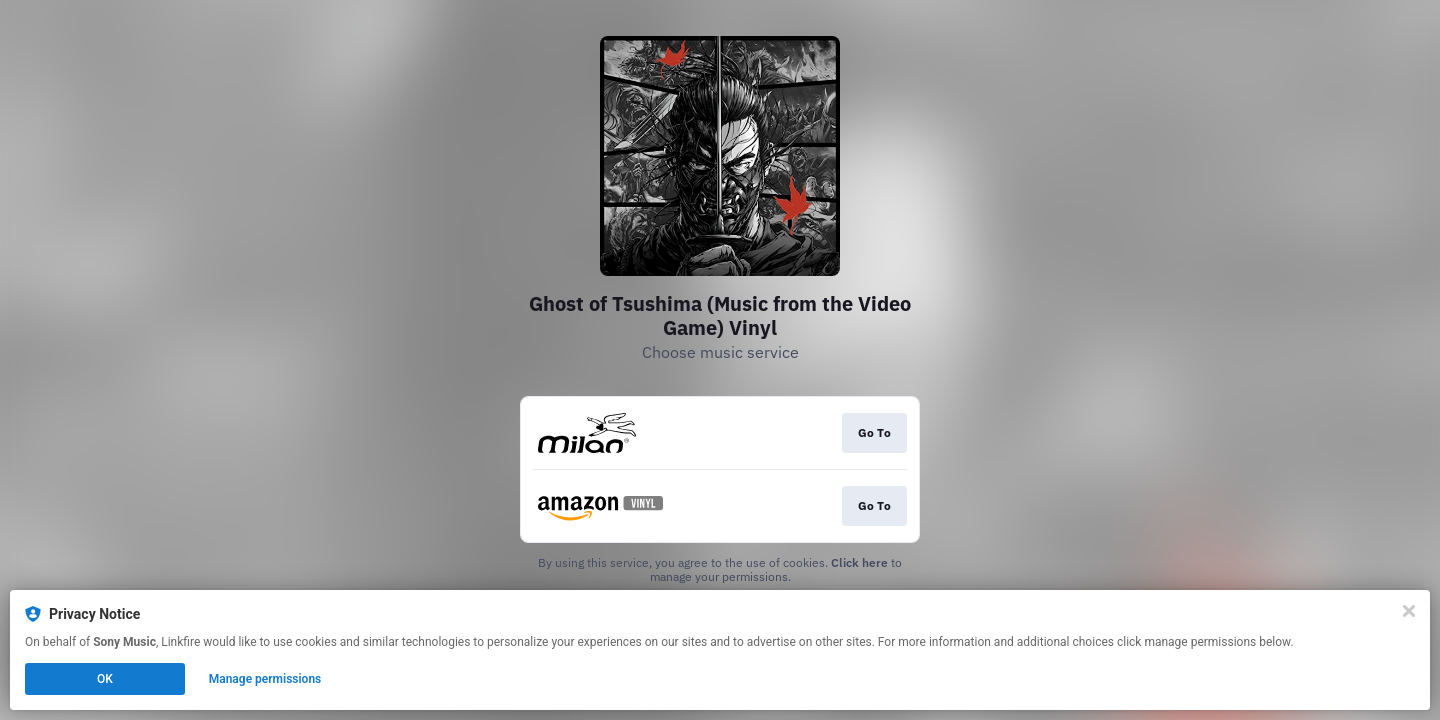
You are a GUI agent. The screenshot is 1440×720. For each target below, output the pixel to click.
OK (105, 679)
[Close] (1409, 611)
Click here (859, 562)
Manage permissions (265, 679)
